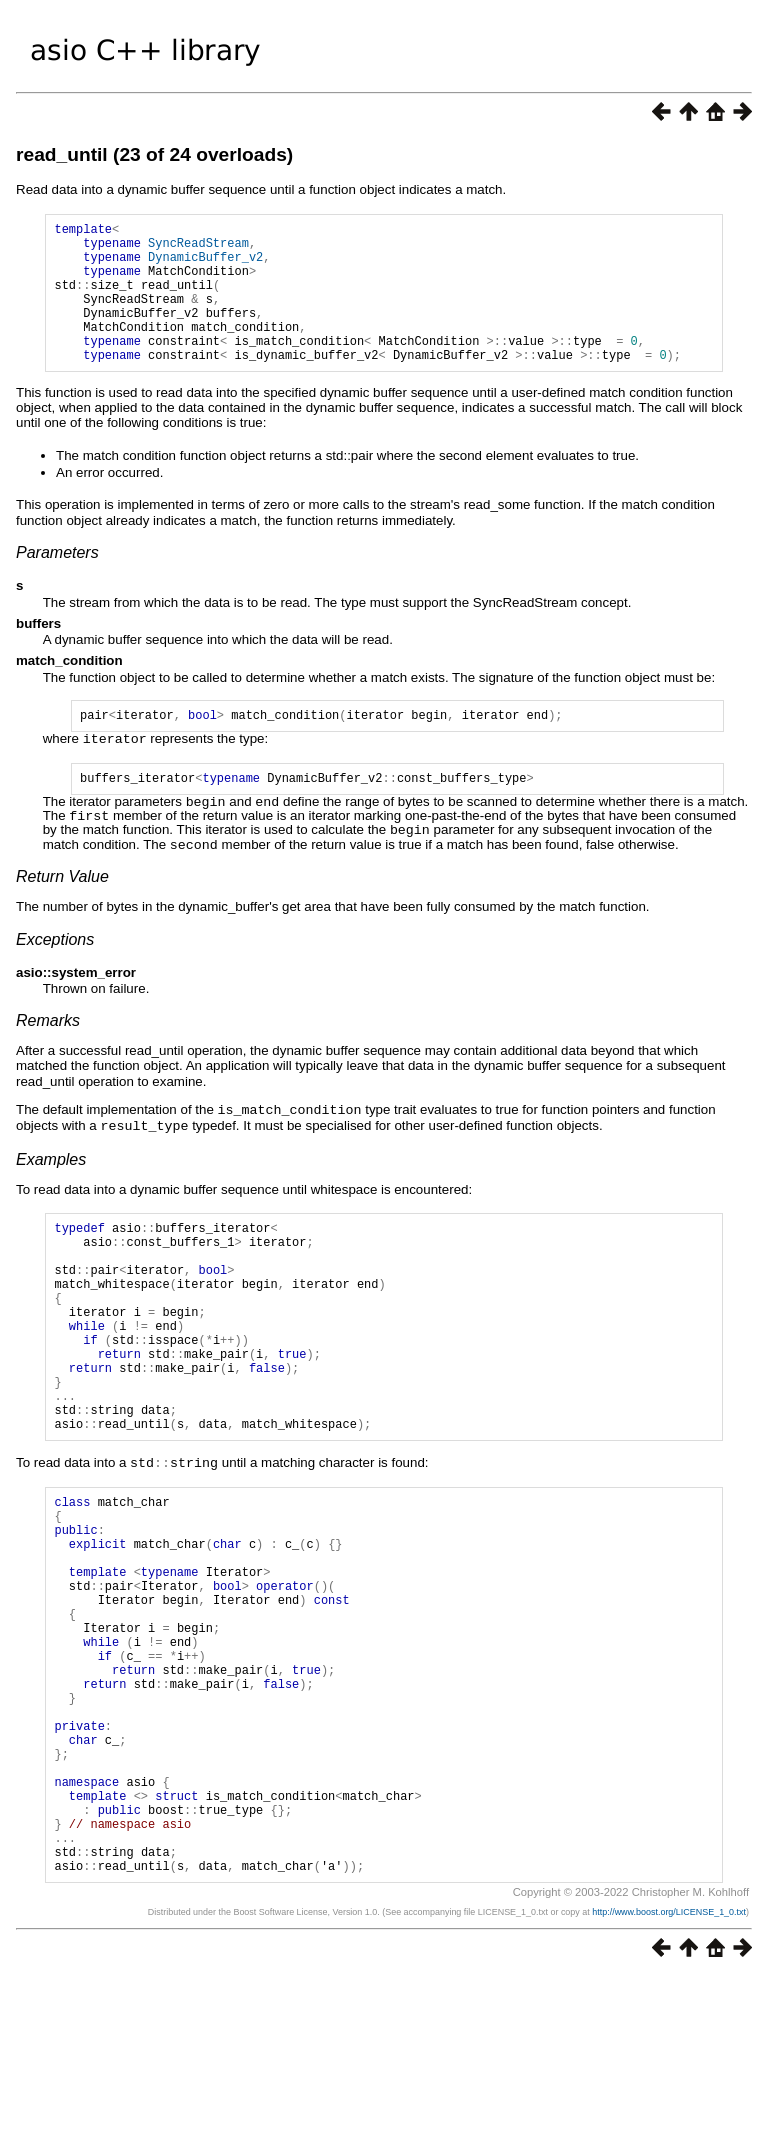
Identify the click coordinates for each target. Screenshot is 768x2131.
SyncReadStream (198, 248)
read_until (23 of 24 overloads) (154, 154)
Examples (51, 1188)
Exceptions (55, 970)
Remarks (48, 1051)
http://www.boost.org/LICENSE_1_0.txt (669, 2066)
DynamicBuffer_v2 (205, 265)
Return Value (62, 907)
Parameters (57, 582)
